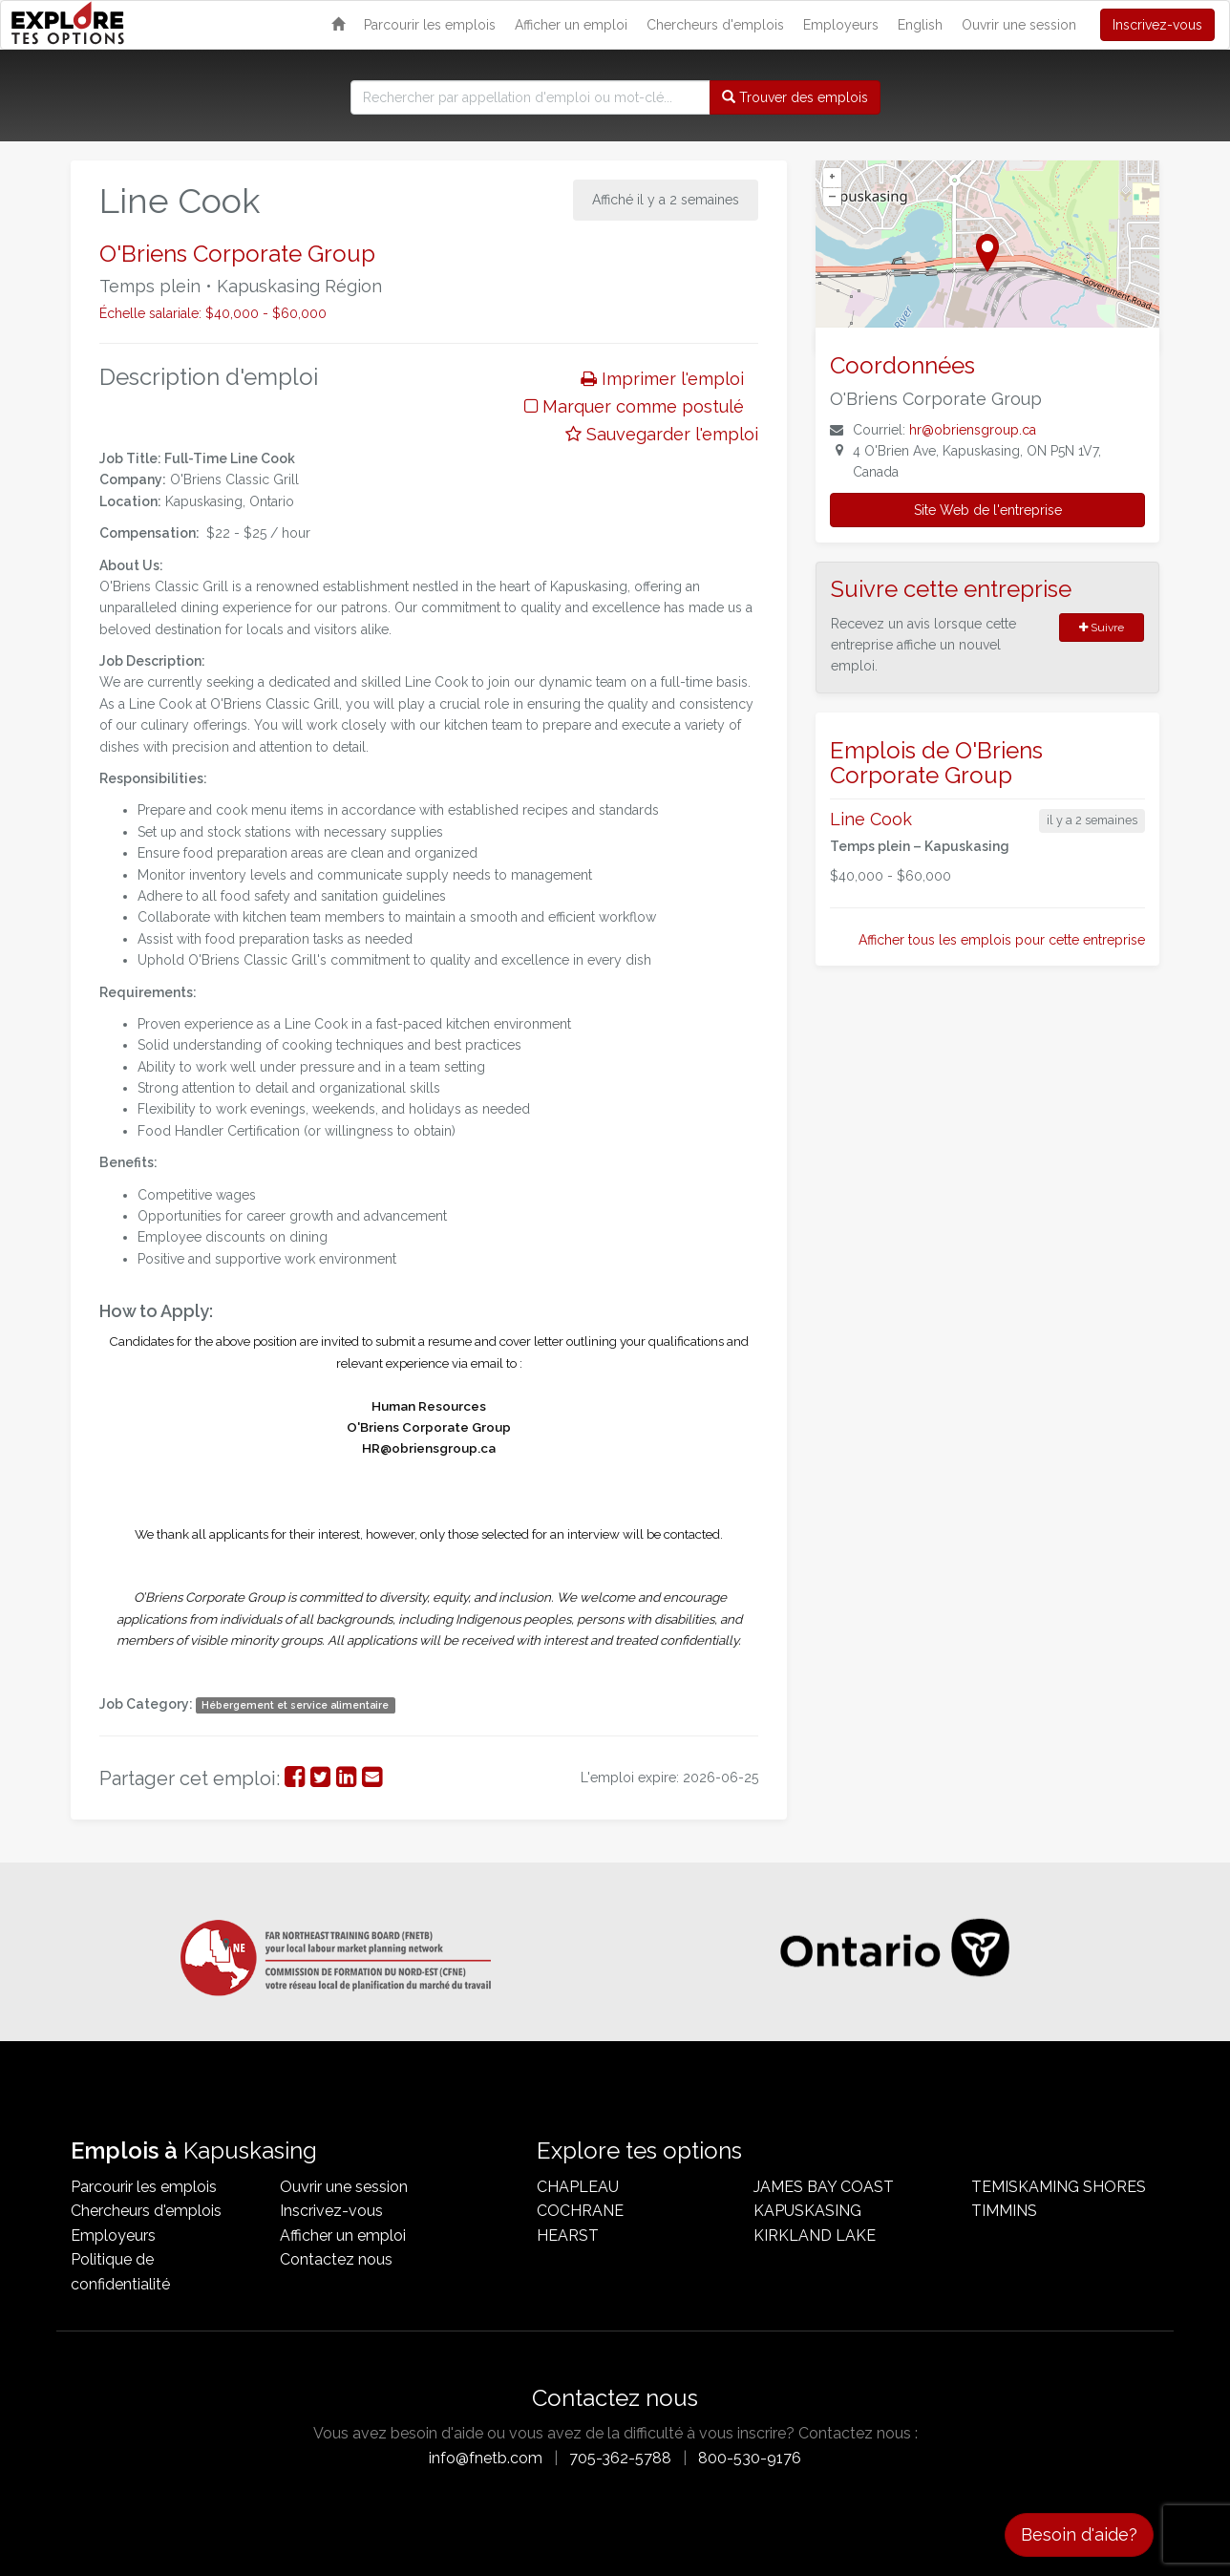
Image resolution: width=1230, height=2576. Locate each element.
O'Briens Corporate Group (237, 253)
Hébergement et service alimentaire (295, 1705)
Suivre (1101, 627)
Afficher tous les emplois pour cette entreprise (1002, 939)
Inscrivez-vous (1157, 24)
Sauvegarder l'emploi (661, 434)
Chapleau (578, 2187)
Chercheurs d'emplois (715, 24)
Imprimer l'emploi (662, 379)
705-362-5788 (620, 2458)
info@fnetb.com (485, 2458)
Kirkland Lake (814, 2235)
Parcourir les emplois (430, 24)
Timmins (1004, 2211)
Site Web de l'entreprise (988, 510)
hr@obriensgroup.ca (972, 429)
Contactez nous (336, 2259)
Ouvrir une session (1019, 24)
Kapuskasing (807, 2211)
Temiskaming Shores (1058, 2187)
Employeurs (841, 24)
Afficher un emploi (571, 24)
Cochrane (580, 2211)
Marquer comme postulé (634, 406)
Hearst (568, 2235)
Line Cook (871, 819)
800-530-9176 (749, 2458)
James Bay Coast (823, 2187)
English (920, 24)
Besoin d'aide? (1079, 2534)
